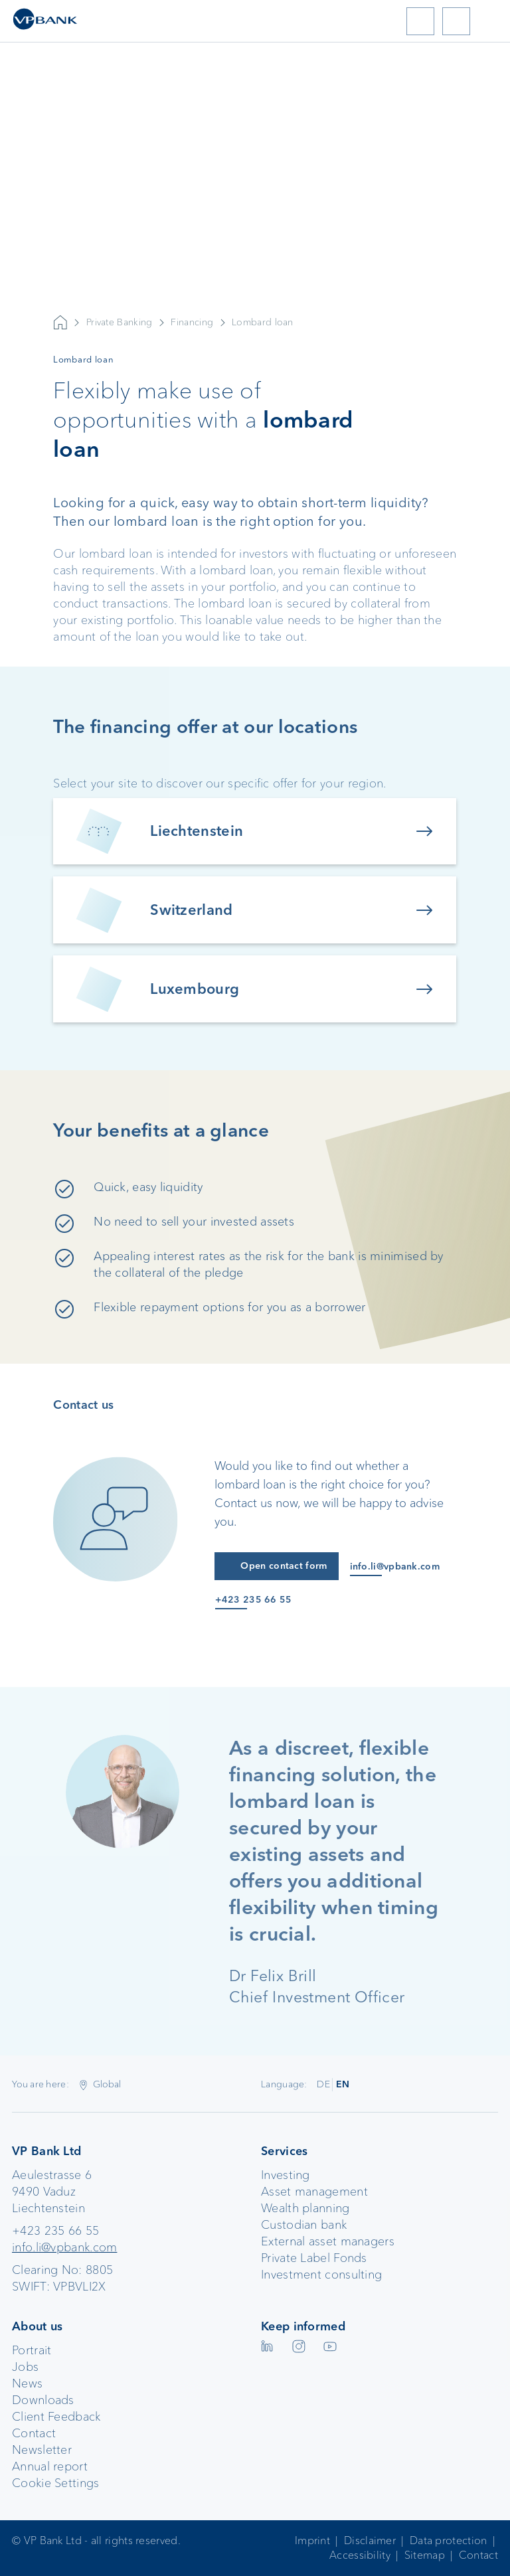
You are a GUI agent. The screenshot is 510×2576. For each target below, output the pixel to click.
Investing (285, 2175)
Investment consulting (321, 2274)
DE (323, 2084)
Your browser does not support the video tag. (255, 252)
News (27, 2383)
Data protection (448, 2540)
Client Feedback (56, 2416)
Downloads (43, 2400)
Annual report (50, 2466)
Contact (34, 2433)
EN (343, 2084)
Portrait (31, 2350)
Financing (192, 322)
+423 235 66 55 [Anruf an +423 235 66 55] (253, 1599)
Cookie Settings (56, 2483)
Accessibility (359, 2555)
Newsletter (42, 2450)
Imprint (312, 2540)
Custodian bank (304, 2224)
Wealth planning (305, 2208)
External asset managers (327, 2241)
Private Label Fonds (314, 2258)
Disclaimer (370, 2540)
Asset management (314, 2191)
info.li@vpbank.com (64, 2247)
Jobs (25, 2367)
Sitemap (424, 2555)
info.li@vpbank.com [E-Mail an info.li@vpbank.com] (395, 1566)
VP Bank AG (60, 323)
